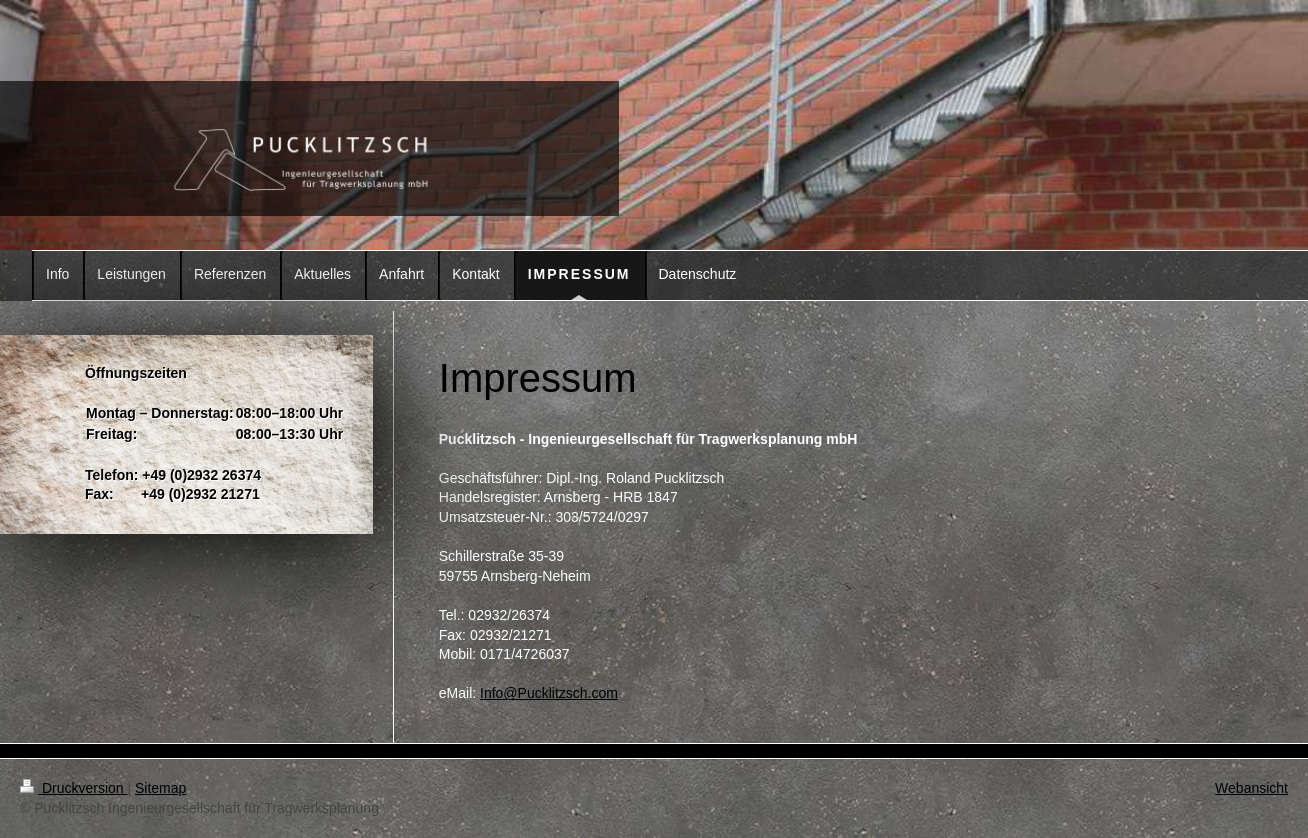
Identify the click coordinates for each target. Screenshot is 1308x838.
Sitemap (160, 788)
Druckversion (73, 788)
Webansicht (1251, 788)
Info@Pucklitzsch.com (549, 693)
